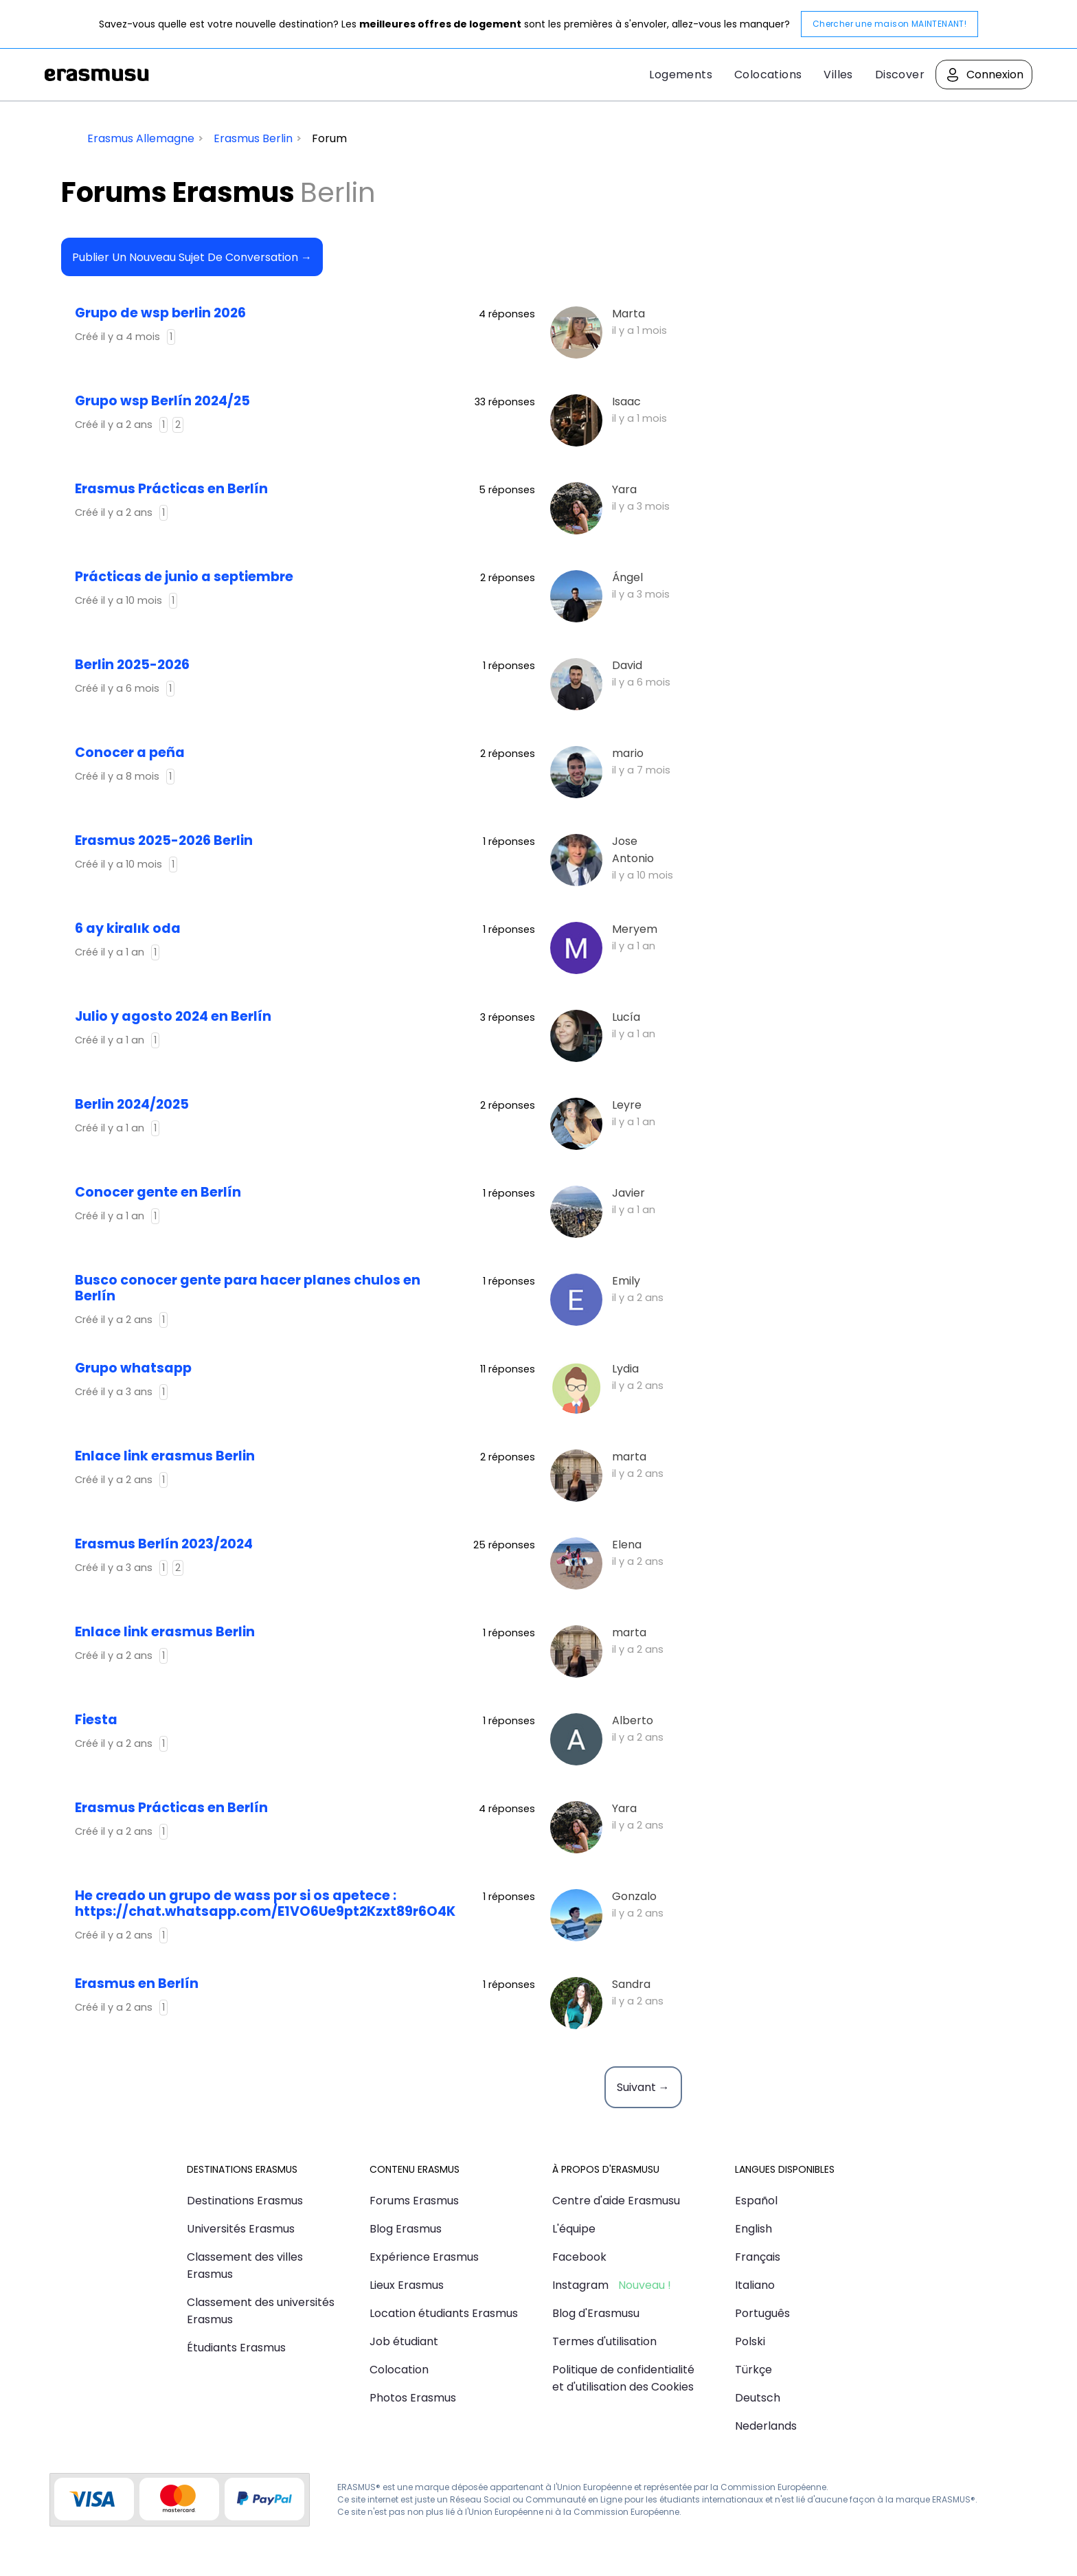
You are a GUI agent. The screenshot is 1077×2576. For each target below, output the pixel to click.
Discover (900, 74)
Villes (838, 74)
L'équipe (574, 2229)
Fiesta (96, 1719)
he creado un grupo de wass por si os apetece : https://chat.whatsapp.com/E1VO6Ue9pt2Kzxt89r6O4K (265, 1903)
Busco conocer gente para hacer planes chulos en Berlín (247, 1288)
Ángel (627, 577)
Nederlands (766, 2426)
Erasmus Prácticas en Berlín (171, 488)
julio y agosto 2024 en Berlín (173, 1016)
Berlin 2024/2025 (132, 1104)
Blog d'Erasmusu (595, 2313)
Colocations (768, 74)
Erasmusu (97, 75)
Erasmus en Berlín (137, 1983)
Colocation (399, 2369)
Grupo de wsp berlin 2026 (160, 313)
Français (757, 2257)
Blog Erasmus (406, 2229)
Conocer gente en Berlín (158, 1192)
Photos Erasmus (413, 2398)
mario (628, 753)
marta (629, 1457)
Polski (750, 2341)
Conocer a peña (130, 752)
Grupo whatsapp (133, 1368)
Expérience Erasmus (424, 2257)
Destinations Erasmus (245, 2200)
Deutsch (757, 2398)
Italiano (755, 2285)
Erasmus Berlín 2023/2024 (164, 1544)
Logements (680, 74)
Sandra (631, 1984)
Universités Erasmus (241, 2229)
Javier (628, 1193)
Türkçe (753, 2369)
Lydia (625, 1369)
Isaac (626, 401)
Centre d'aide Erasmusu (616, 2200)
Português (762, 2313)
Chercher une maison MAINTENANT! (889, 24)
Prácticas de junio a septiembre (184, 576)
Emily (626, 1281)
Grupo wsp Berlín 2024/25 (162, 401)
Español (756, 2200)
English (753, 2229)
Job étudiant (404, 2341)
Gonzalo (634, 1896)
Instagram (580, 2285)
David (627, 665)
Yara (624, 489)
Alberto (632, 1720)
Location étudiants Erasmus (444, 2313)
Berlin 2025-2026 (132, 664)
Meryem (634, 929)
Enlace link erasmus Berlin (165, 1456)
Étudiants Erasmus (236, 2347)
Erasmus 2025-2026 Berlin (164, 840)
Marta (628, 313)
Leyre (627, 1105)
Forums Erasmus (414, 2200)
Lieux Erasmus (407, 2285)
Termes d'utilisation (604, 2341)
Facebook (579, 2257)
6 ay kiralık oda (128, 928)
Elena (627, 1544)
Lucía (626, 1017)
